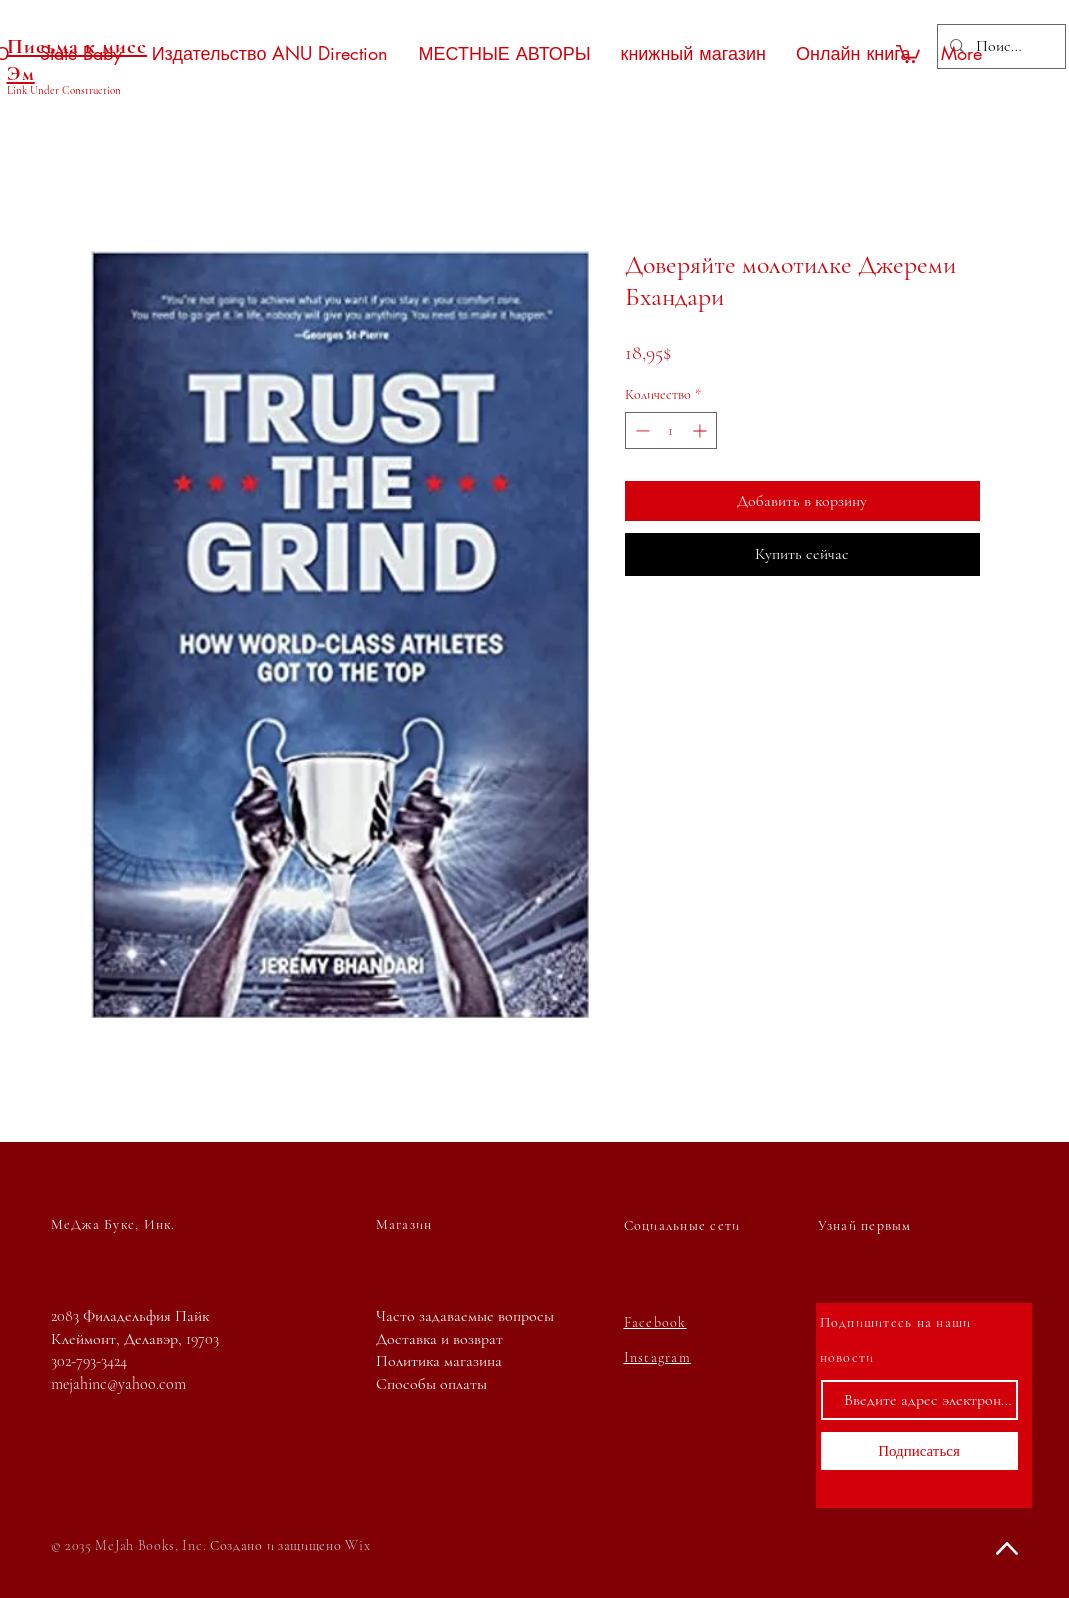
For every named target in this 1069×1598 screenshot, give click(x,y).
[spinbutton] (671, 430)
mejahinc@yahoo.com (118, 1384)
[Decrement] (640, 430)
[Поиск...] (999, 46)
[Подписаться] (919, 1451)
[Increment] (701, 430)
